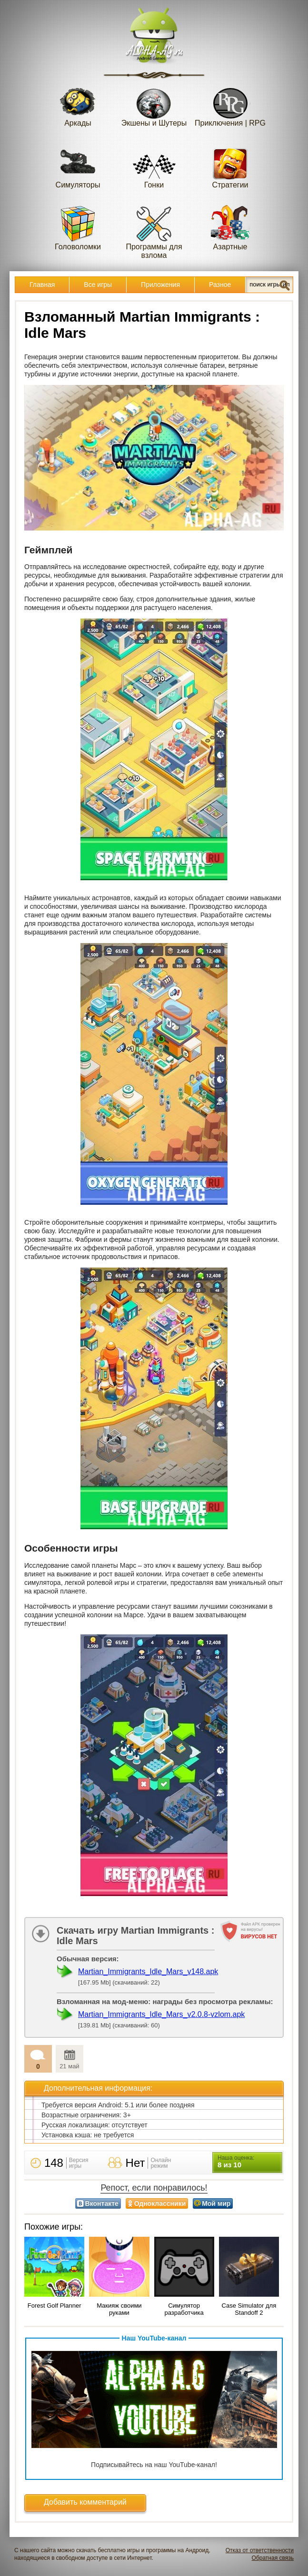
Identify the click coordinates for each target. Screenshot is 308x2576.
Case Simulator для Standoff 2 (249, 2309)
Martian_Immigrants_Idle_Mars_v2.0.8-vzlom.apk (161, 2014)
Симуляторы (78, 166)
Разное (220, 284)
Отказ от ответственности (260, 2550)
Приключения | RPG (230, 104)
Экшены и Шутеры (154, 104)
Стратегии (230, 166)
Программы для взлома (154, 232)
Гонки (154, 166)
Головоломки (78, 228)
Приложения (160, 284)
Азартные (230, 228)
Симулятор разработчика (183, 2309)
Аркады (78, 104)
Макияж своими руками (119, 2309)
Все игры (98, 284)
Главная (42, 284)
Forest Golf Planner (54, 2305)
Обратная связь (273, 2558)
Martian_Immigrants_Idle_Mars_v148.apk (148, 1971)
